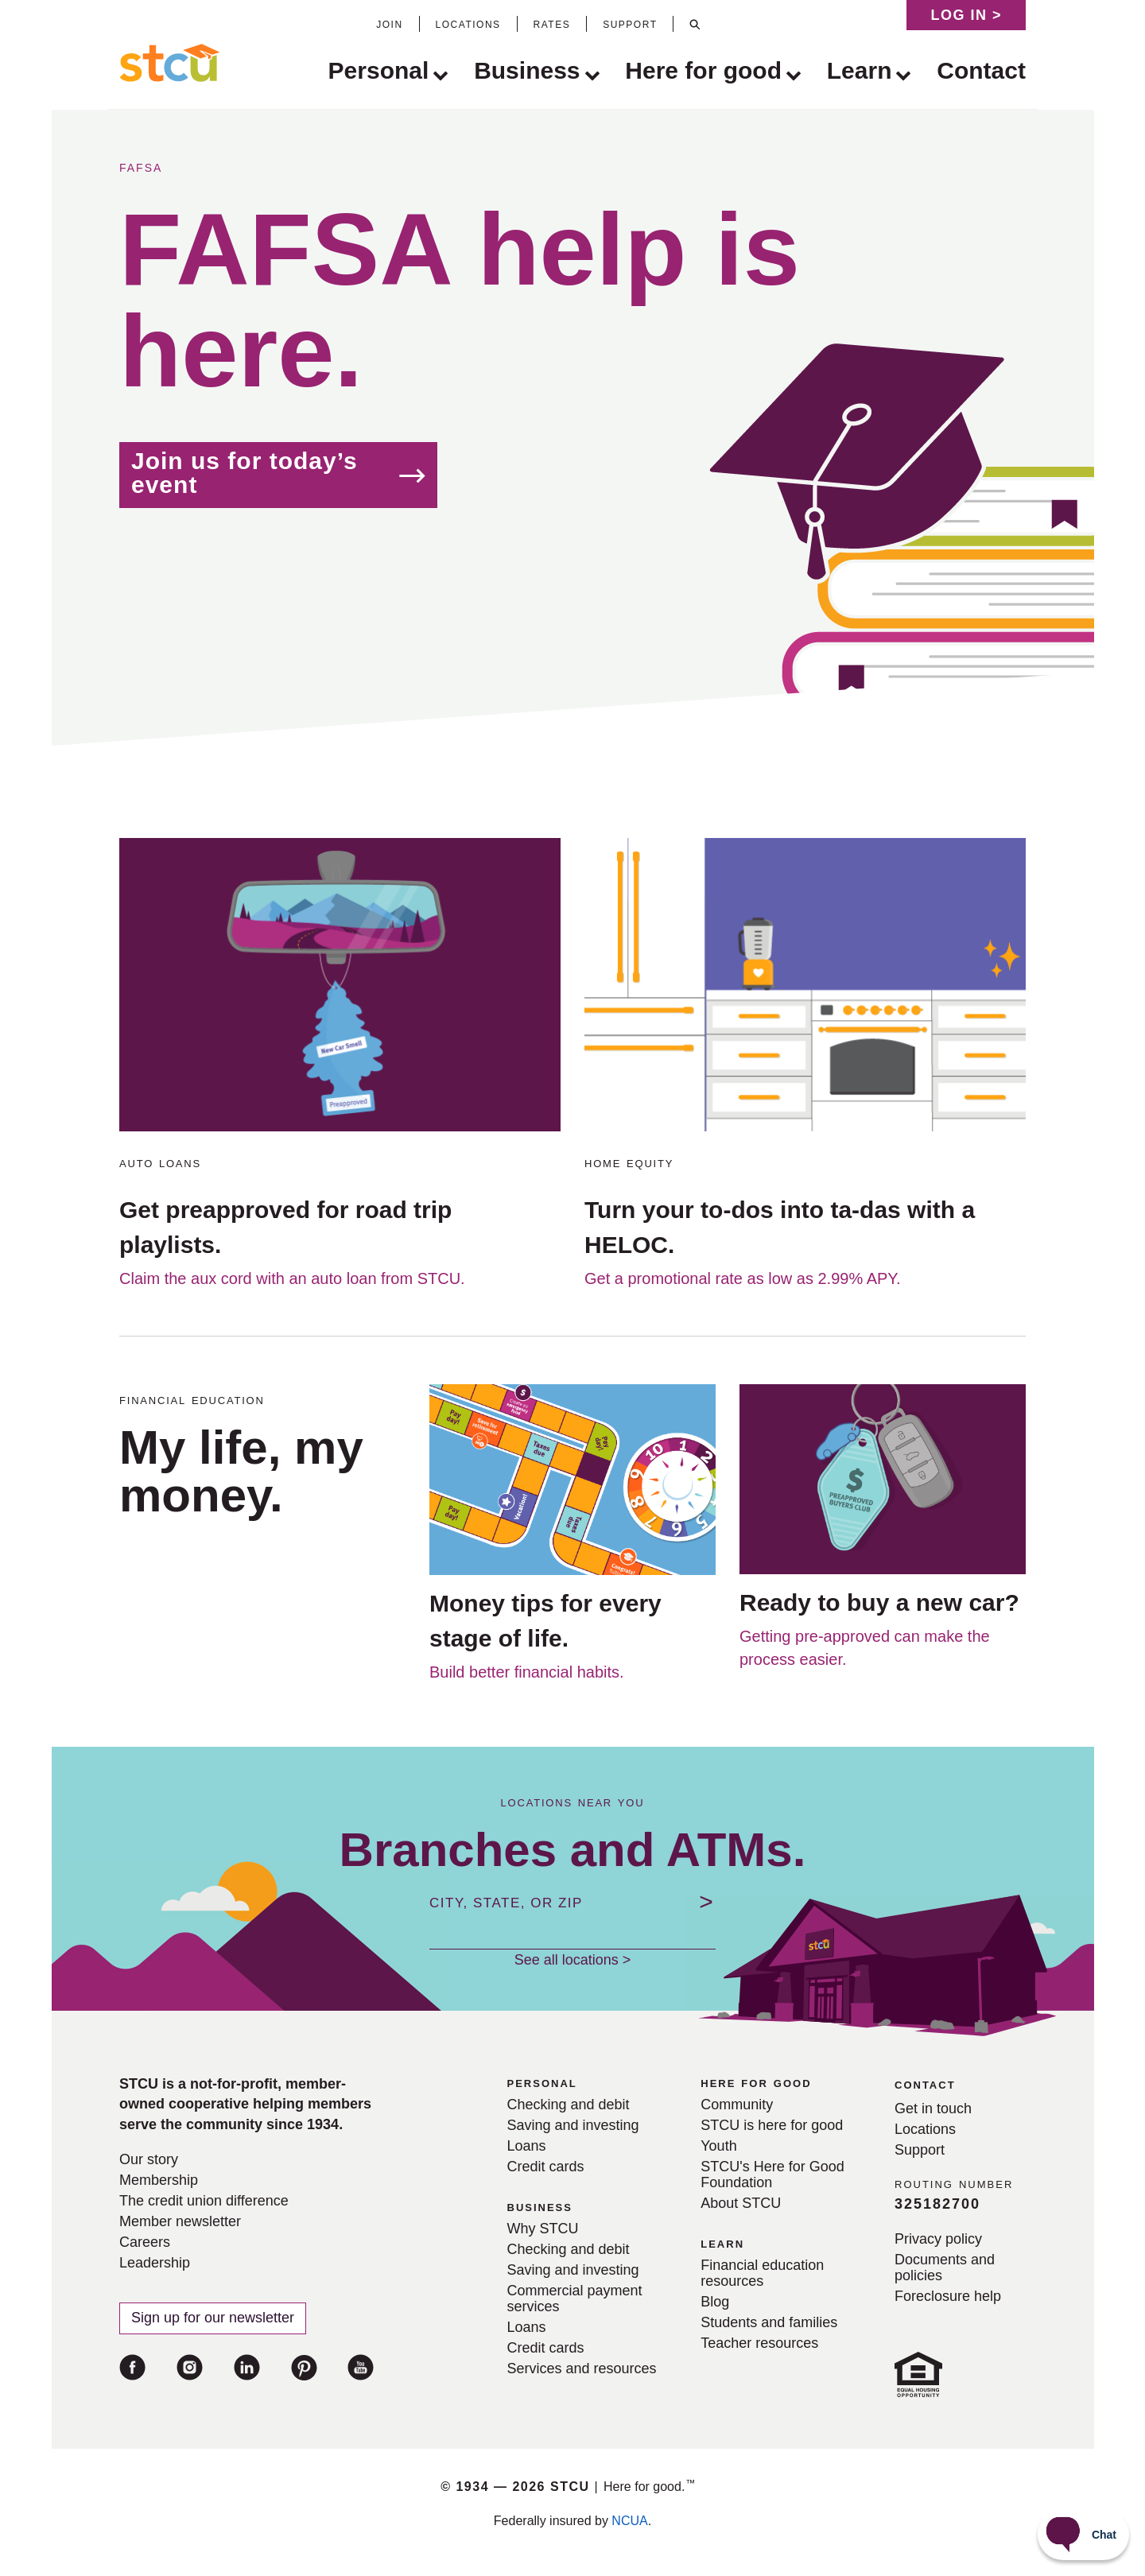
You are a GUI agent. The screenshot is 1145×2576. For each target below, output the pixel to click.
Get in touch (933, 2108)
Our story (148, 2159)
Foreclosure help (948, 2296)
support (630, 23)
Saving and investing (573, 2125)
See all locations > (572, 1960)
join (389, 23)
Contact (981, 70)
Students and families (769, 2322)
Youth (718, 2146)
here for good (756, 2082)
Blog (715, 2302)
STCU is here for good (772, 2125)
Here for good (703, 72)
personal (542, 2082)
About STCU (741, 2203)
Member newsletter (180, 2221)
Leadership (154, 2263)
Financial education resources (762, 2273)
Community (737, 2104)
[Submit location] (706, 1902)
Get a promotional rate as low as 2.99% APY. (742, 1278)
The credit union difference (204, 2201)
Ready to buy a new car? (879, 1602)
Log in (966, 15)
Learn (859, 72)
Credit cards (545, 2166)
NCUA (629, 2521)
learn (722, 2243)
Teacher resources (759, 2343)
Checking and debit (568, 2104)
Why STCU (543, 2229)
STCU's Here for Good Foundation (772, 2174)
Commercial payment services (574, 2298)
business (539, 2206)
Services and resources (582, 2368)
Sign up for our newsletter (212, 2318)
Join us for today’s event (244, 473)
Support (920, 2150)
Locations (925, 2129)
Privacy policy (938, 2239)
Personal (378, 72)
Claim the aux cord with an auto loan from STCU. (292, 1278)
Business (527, 72)
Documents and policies (945, 2267)
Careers (144, 2242)
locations (468, 23)
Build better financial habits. (526, 1672)
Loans (526, 2146)
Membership (158, 2180)
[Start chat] (1083, 2534)
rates (552, 23)
